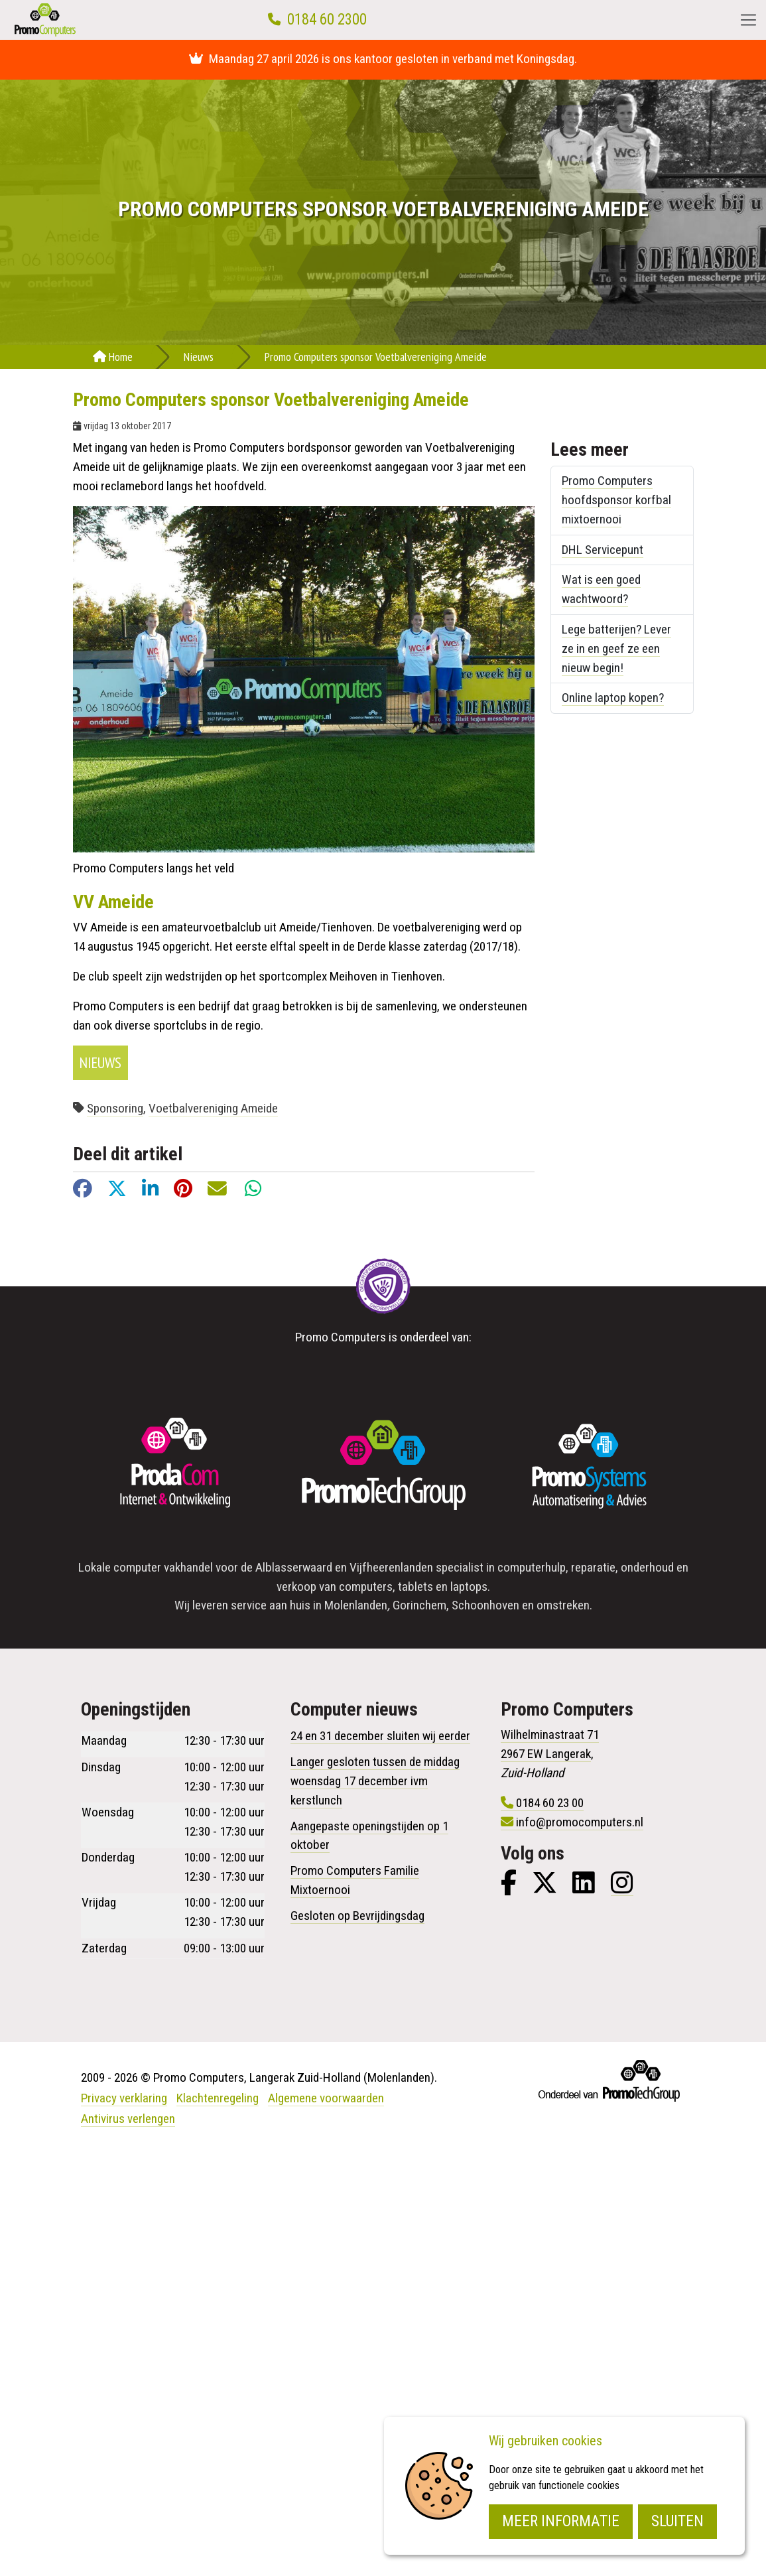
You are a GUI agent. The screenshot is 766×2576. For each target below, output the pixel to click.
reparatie (593, 1567)
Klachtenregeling (217, 2098)
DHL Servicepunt (602, 549)
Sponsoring (115, 1108)
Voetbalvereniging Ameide (213, 1108)
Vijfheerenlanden (391, 1567)
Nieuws (199, 356)
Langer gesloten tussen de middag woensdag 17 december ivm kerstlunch (375, 1781)
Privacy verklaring (124, 2098)
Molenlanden (355, 1605)
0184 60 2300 (327, 20)
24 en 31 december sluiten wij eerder (380, 1735)
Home (113, 356)
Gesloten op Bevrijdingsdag (357, 1915)
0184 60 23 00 (550, 1802)
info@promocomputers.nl (579, 1822)
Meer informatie (560, 2521)
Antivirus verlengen (128, 2118)
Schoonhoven (485, 1605)
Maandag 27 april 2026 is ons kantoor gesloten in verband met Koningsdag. (383, 58)
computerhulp (531, 1567)
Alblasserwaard (293, 1567)
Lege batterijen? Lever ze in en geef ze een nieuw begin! (616, 648)
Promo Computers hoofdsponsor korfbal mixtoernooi (616, 500)
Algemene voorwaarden (326, 2098)
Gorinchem (419, 1605)
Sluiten (677, 2521)
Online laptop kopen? (613, 697)
